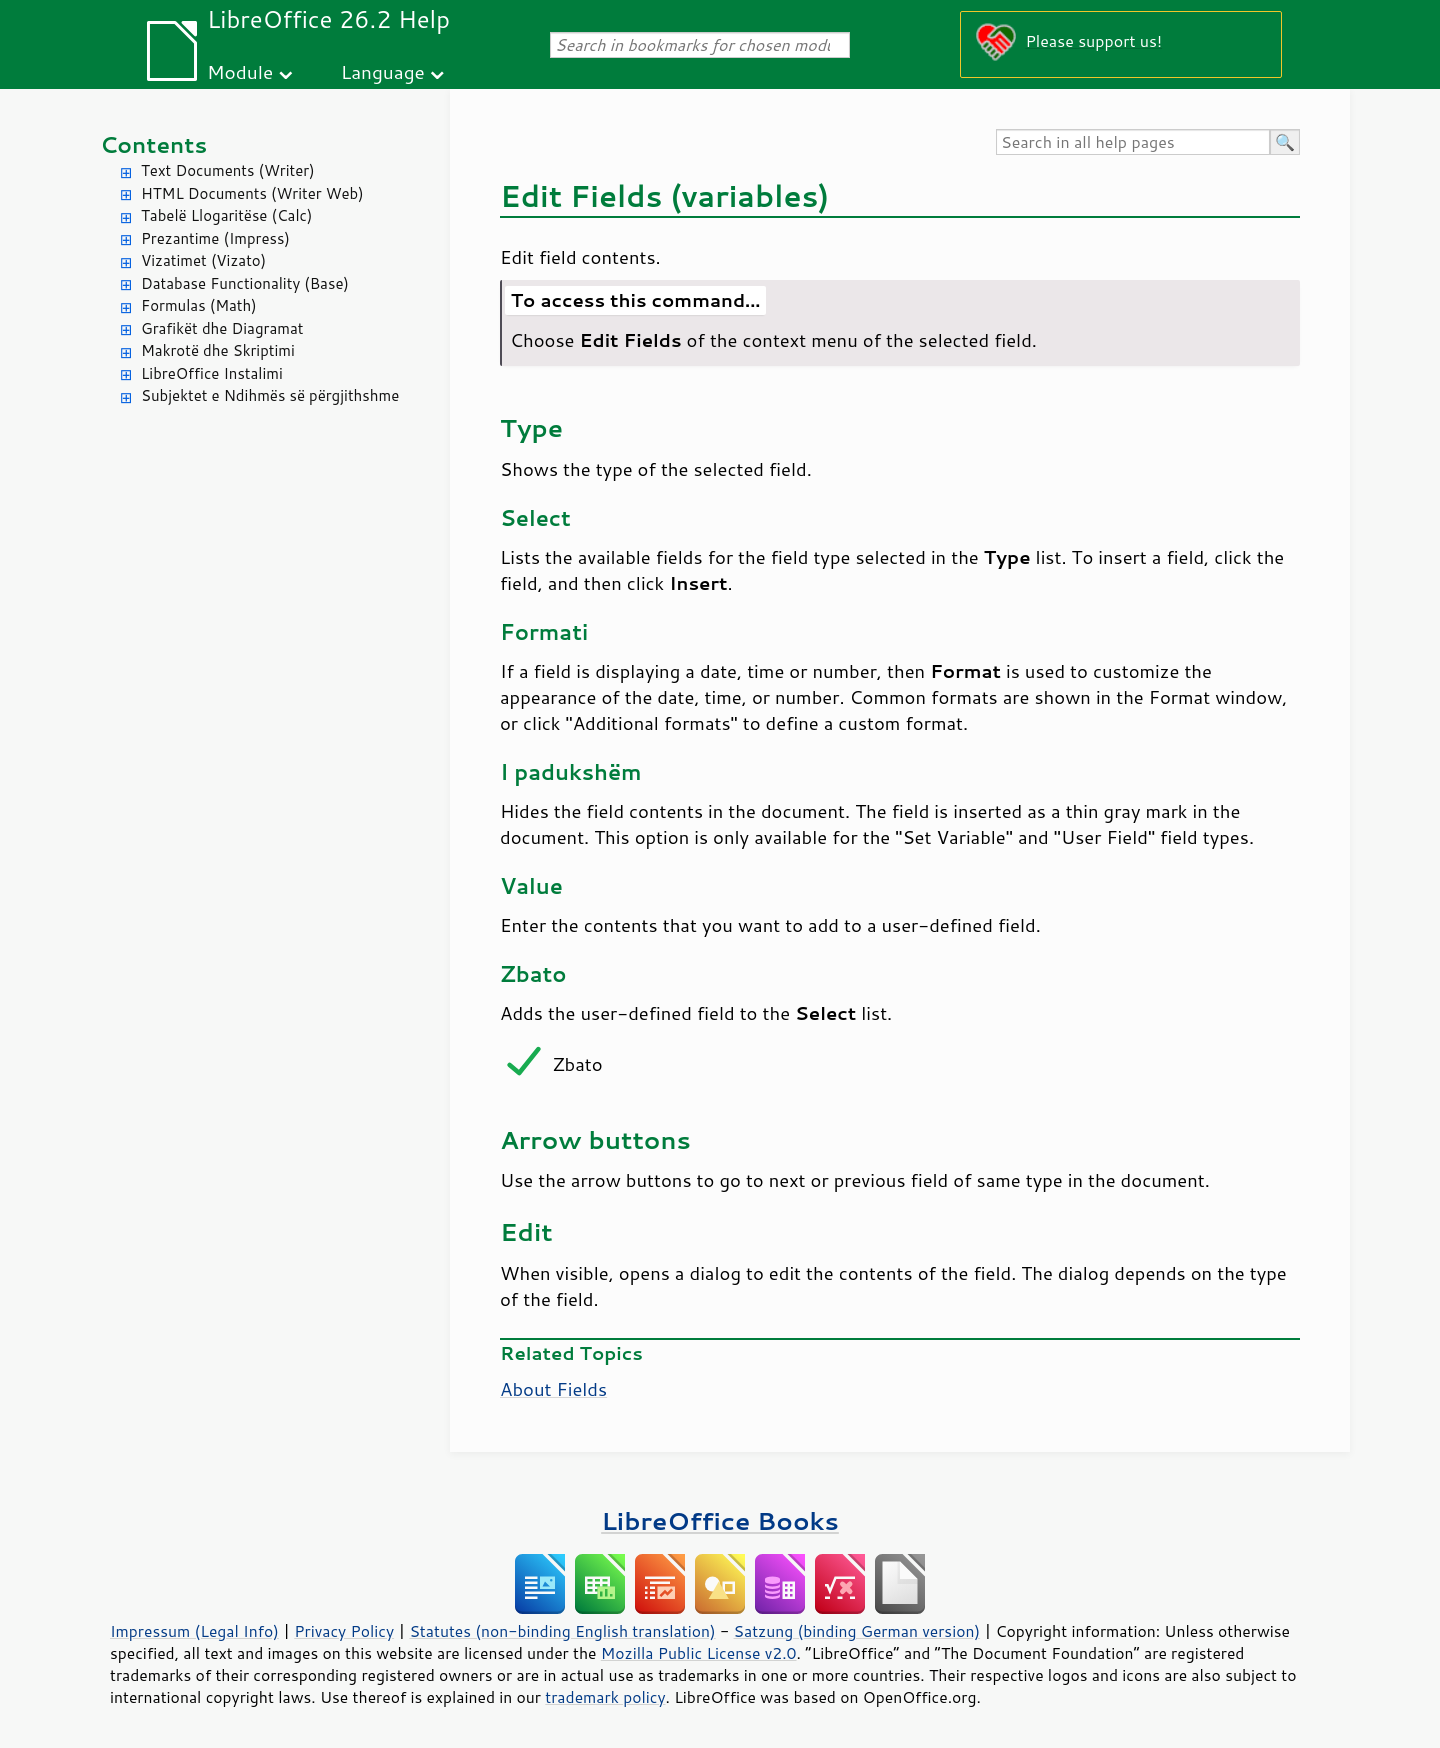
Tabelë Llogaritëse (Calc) (226, 215)
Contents (153, 144)
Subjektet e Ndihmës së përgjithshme (270, 395)
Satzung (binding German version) (857, 1631)
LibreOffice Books (720, 1520)
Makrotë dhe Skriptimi (218, 350)
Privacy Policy (344, 1631)
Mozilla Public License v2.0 (699, 1653)
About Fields (553, 1389)
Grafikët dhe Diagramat (222, 328)
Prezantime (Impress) (215, 238)
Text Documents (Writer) (228, 170)
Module (240, 71)
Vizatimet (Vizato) (203, 260)
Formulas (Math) (199, 305)
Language (383, 71)
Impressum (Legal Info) (194, 1631)
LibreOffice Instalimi (212, 373)
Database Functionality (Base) (245, 283)
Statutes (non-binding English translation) (562, 1631)
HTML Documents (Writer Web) (252, 193)
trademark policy (605, 1697)
